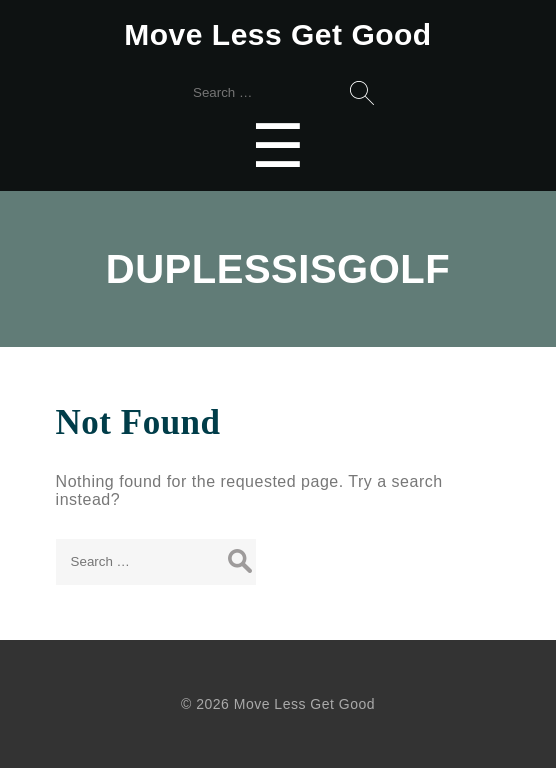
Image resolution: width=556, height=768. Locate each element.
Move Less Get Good (277, 34)
